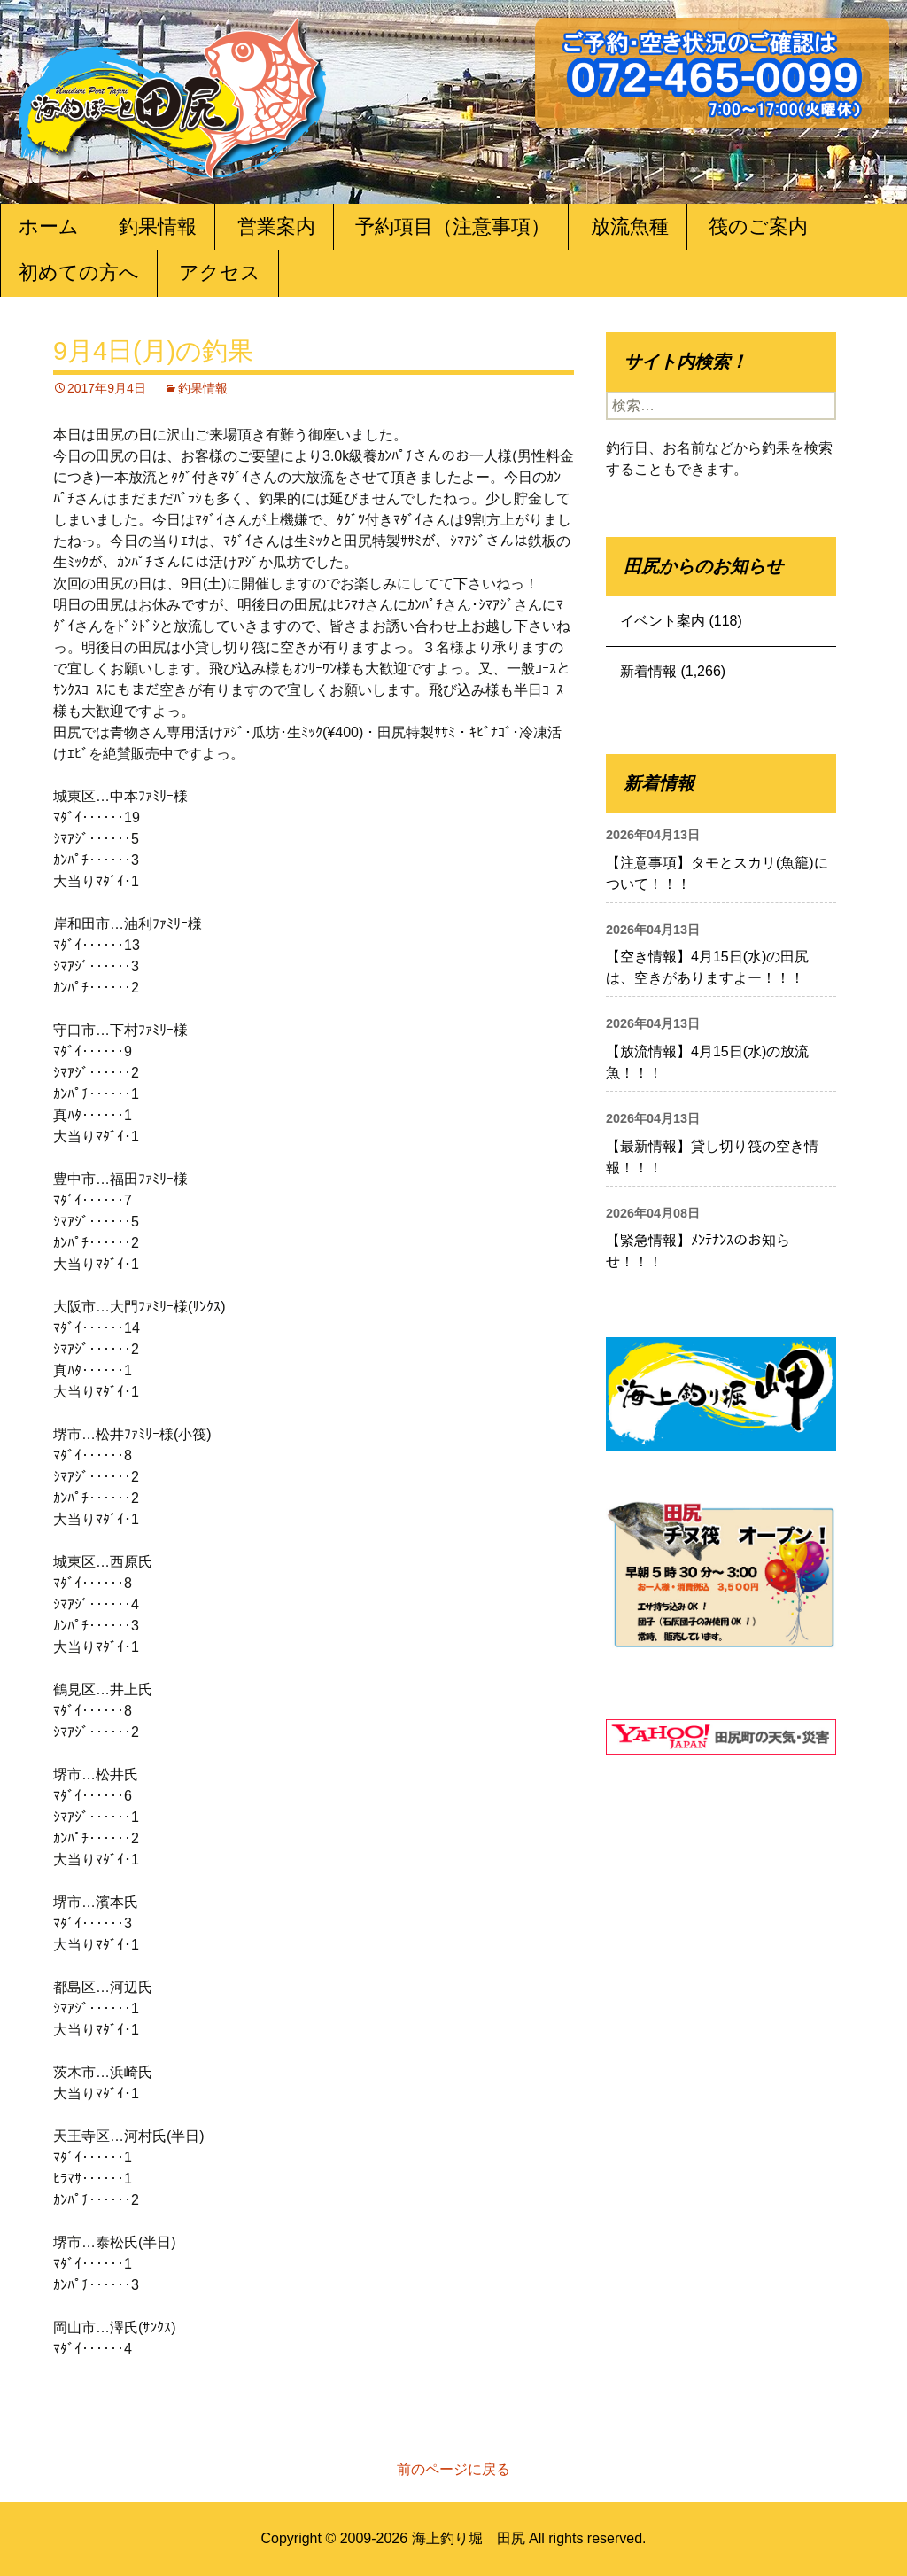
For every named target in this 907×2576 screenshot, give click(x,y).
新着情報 (648, 671)
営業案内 (276, 226)
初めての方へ (79, 272)
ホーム (49, 226)
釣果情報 (158, 226)
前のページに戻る (453, 2469)
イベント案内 (662, 620)
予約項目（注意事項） (452, 226)
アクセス (219, 272)
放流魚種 (630, 226)
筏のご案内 (758, 226)
